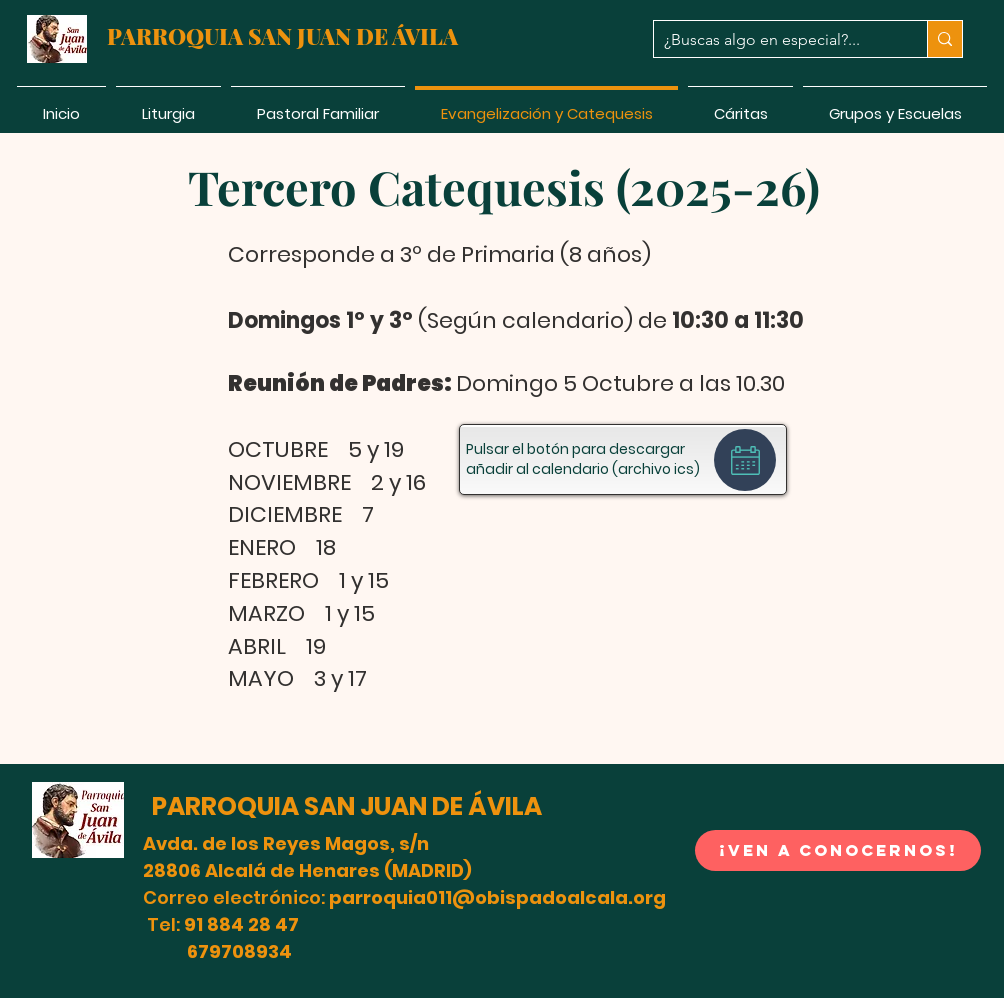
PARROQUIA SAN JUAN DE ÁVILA (347, 806)
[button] (78, 820)
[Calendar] (745, 460)
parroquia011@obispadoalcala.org (497, 897)
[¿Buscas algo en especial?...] (774, 40)
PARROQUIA (177, 36)
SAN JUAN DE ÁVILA (353, 36)
